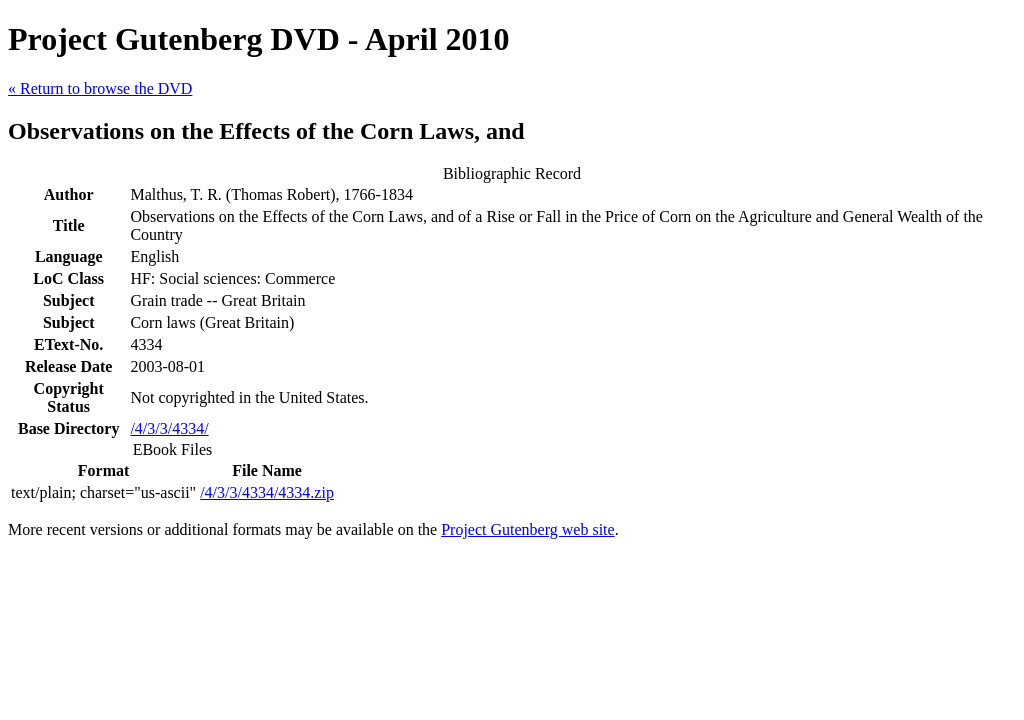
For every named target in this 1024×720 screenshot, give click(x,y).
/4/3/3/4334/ (169, 428)
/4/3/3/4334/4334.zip (267, 492)
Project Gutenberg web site (527, 529)
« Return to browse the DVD (100, 88)
